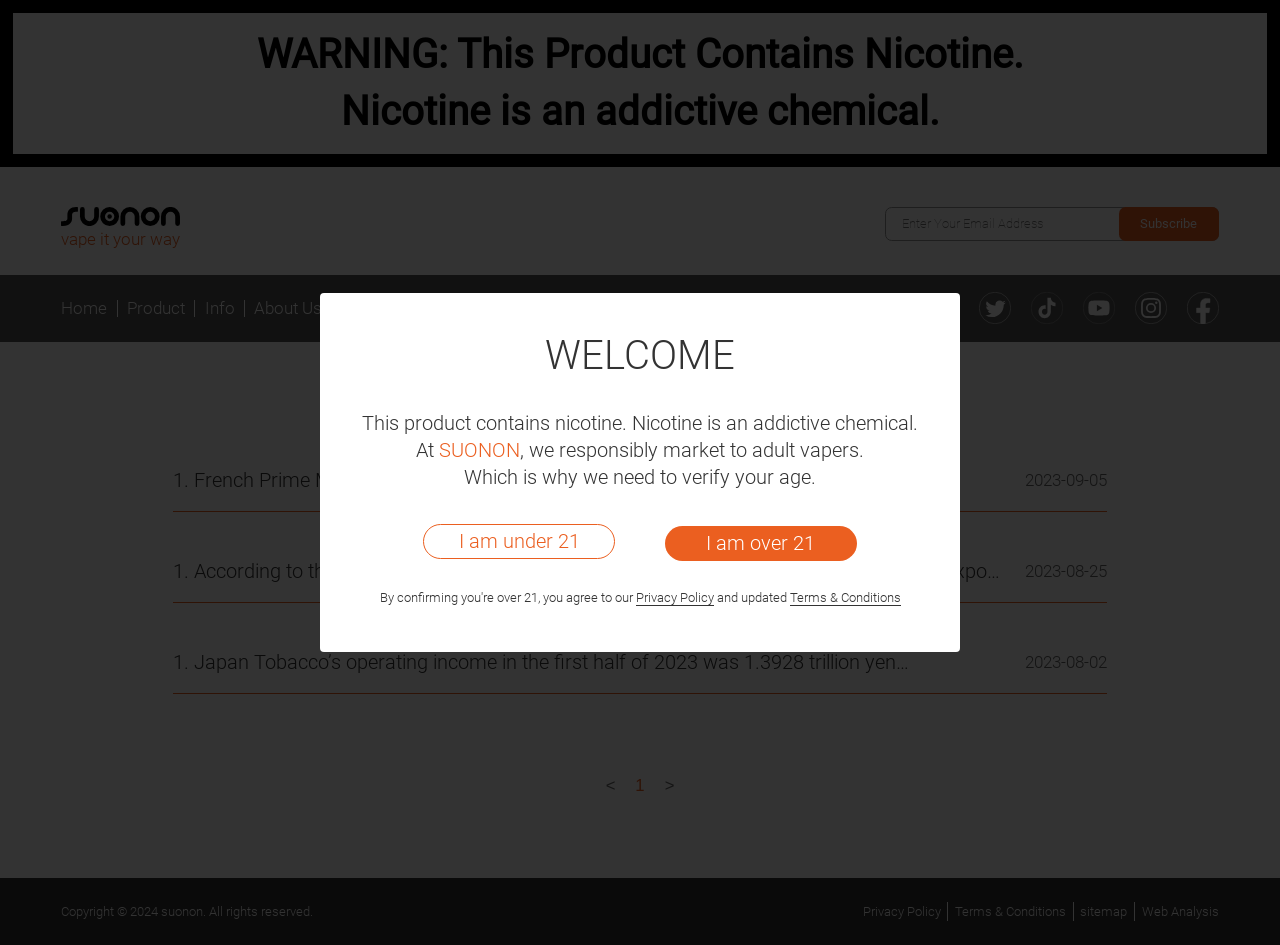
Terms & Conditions (845, 597)
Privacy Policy (675, 597)
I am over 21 (760, 543)
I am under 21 (519, 541)
